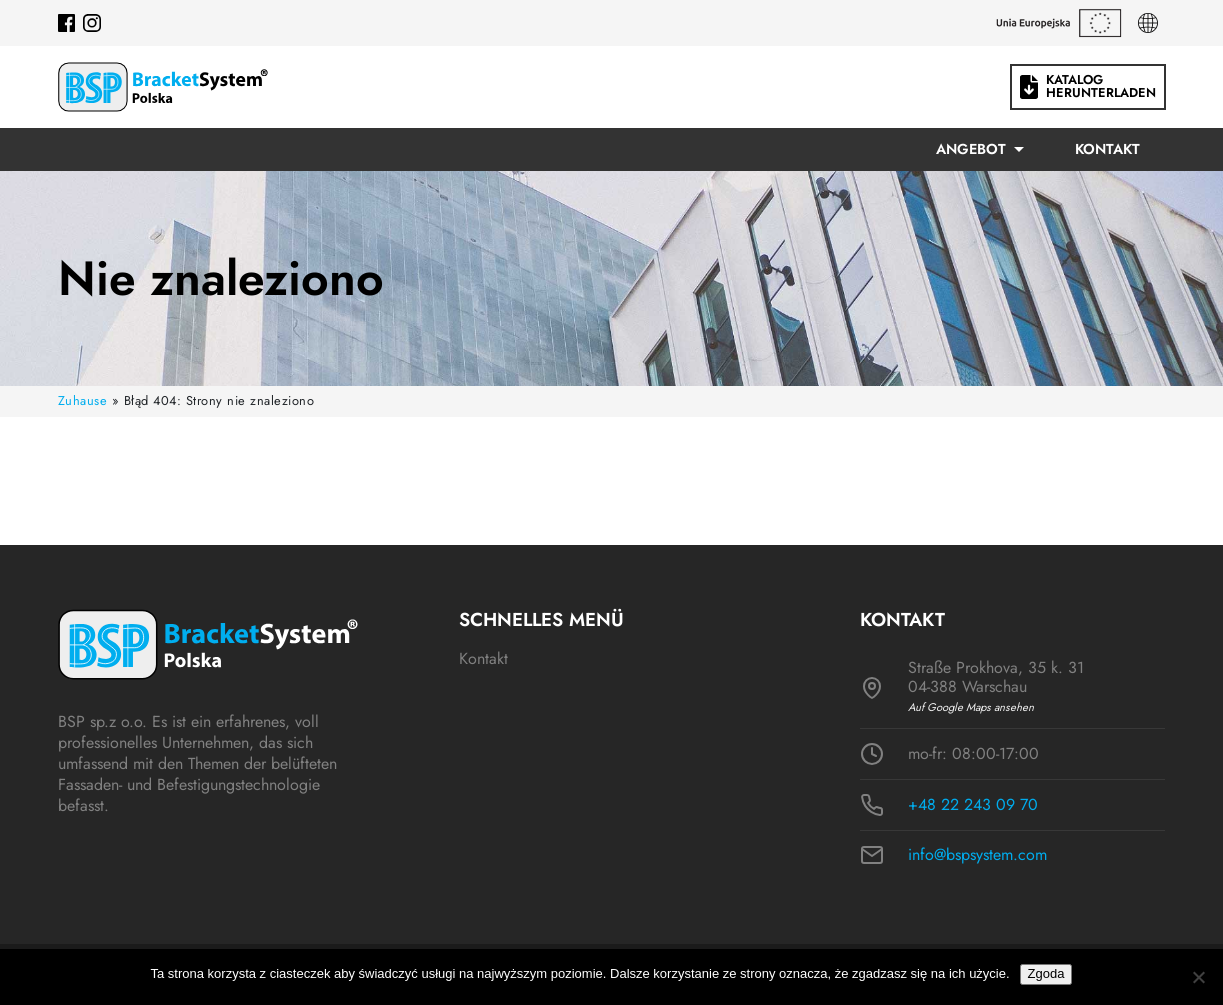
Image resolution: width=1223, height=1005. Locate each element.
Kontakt (1107, 149)
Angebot (971, 149)
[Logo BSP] (163, 87)
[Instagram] (92, 23)
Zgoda (1046, 973)
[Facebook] (67, 23)
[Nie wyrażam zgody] (1198, 977)
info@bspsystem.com (977, 855)
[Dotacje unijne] (1058, 23)
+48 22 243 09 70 (973, 805)
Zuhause (83, 400)
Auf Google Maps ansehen (971, 707)
